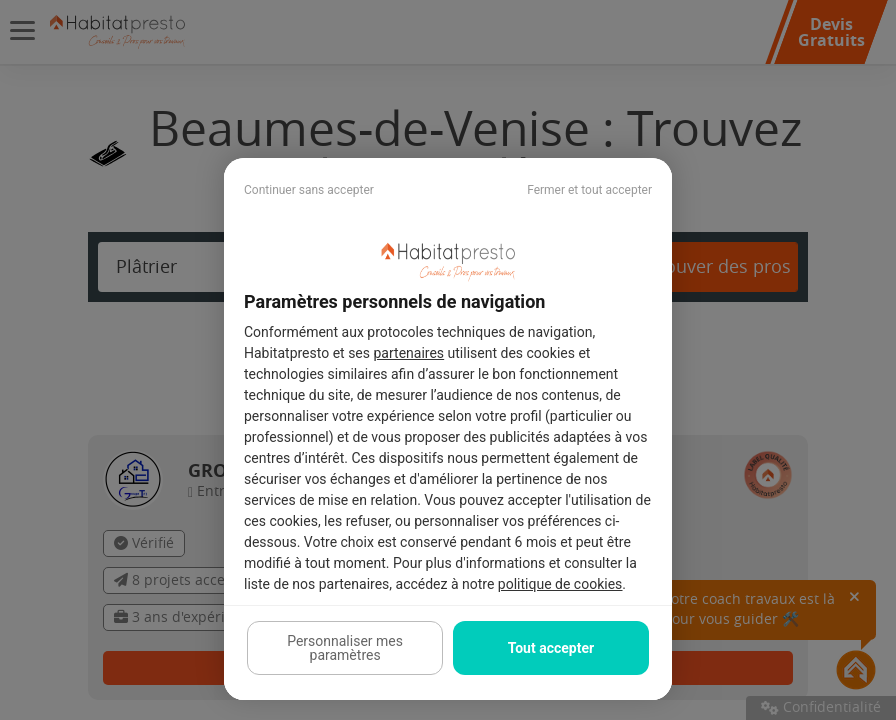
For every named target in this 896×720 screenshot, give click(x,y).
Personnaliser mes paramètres (345, 648)
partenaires (409, 353)
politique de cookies (560, 584)
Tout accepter (551, 648)
